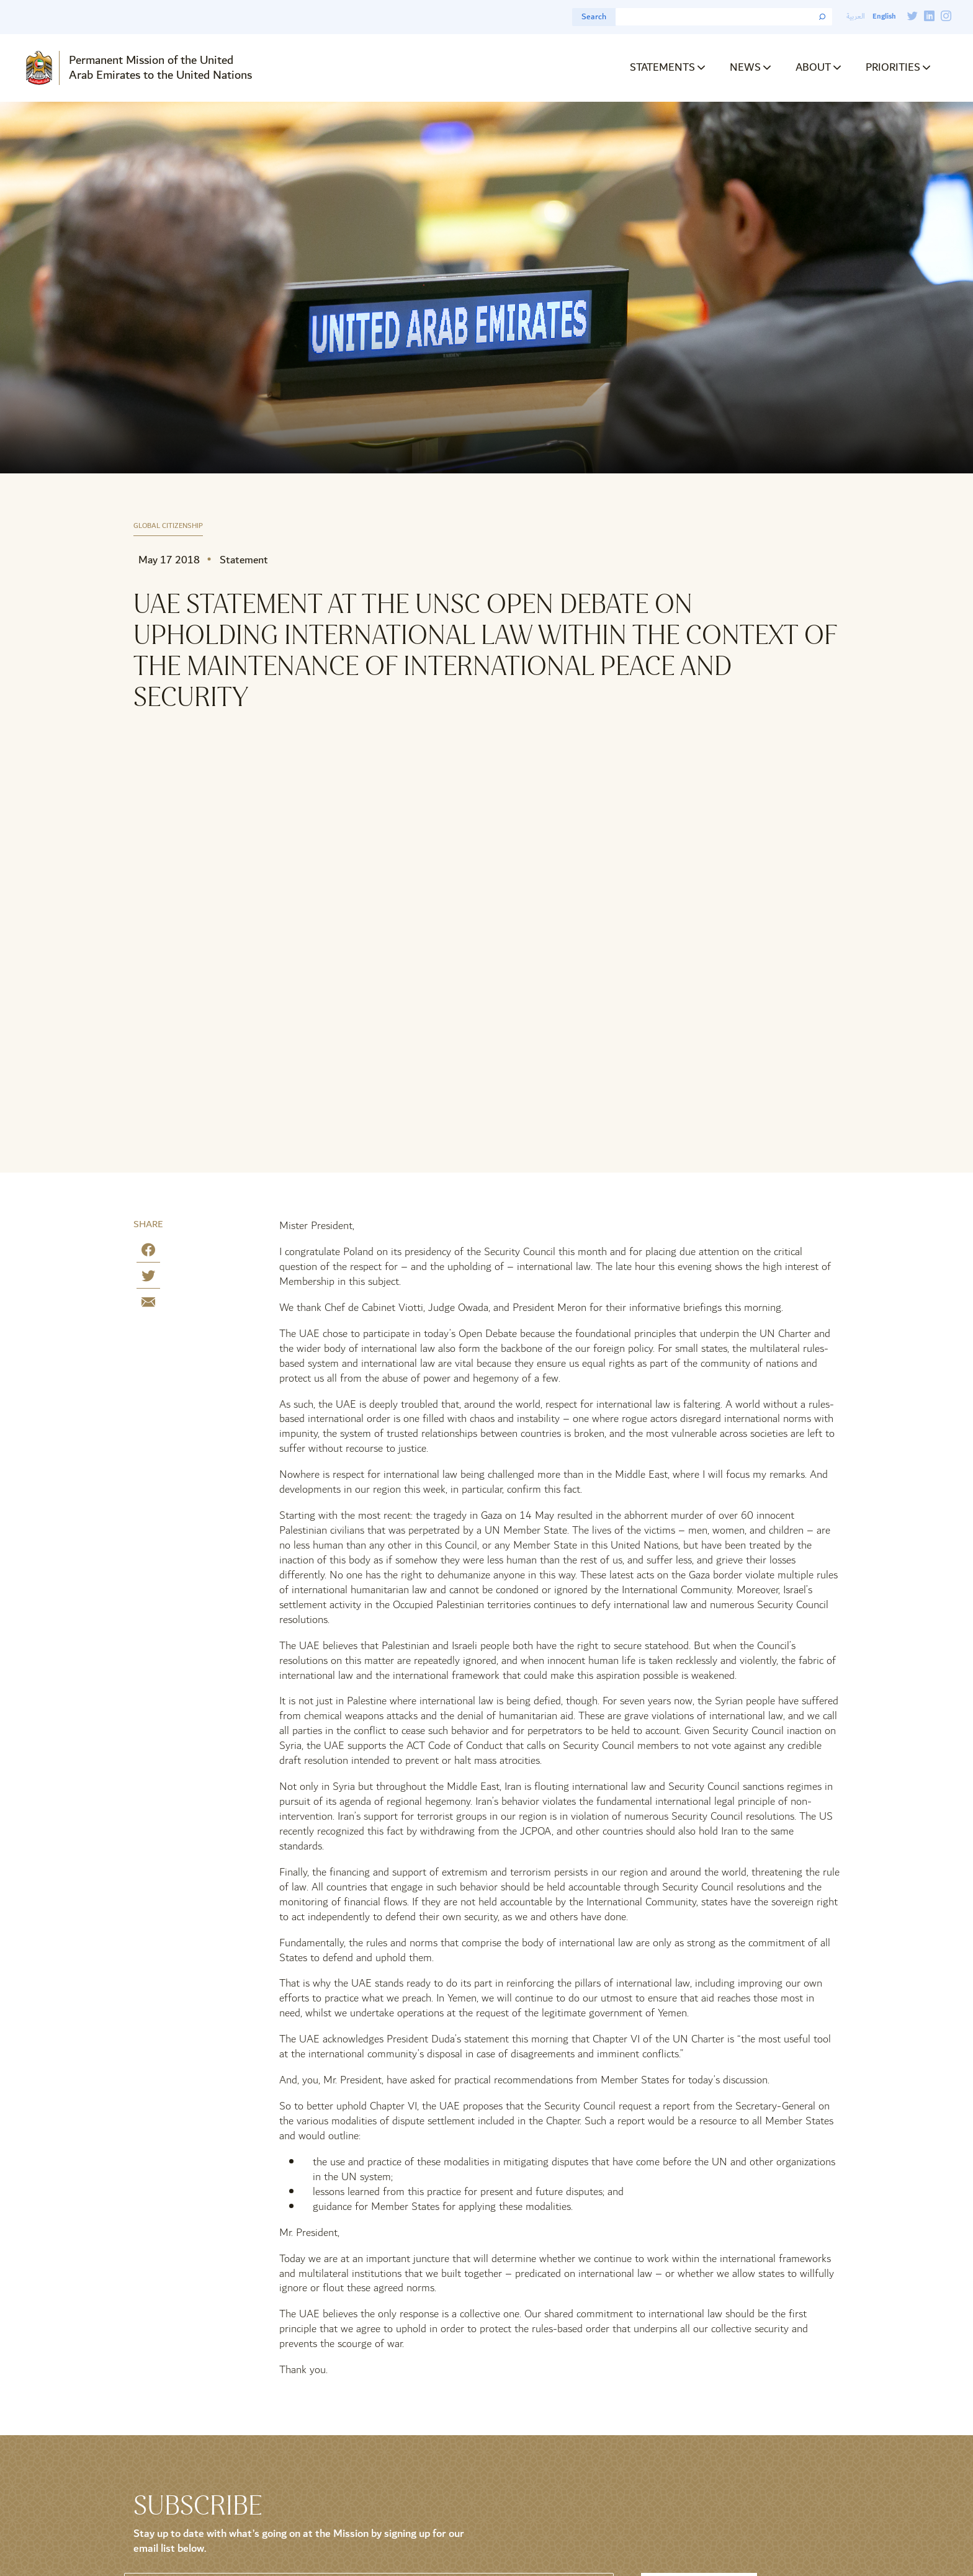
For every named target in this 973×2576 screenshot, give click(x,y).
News (745, 67)
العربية (855, 16)
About (813, 67)
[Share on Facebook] (148, 1252)
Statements (662, 67)
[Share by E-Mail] (148, 1304)
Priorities (893, 67)
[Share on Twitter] (148, 1278)
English (883, 16)
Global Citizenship (168, 526)
